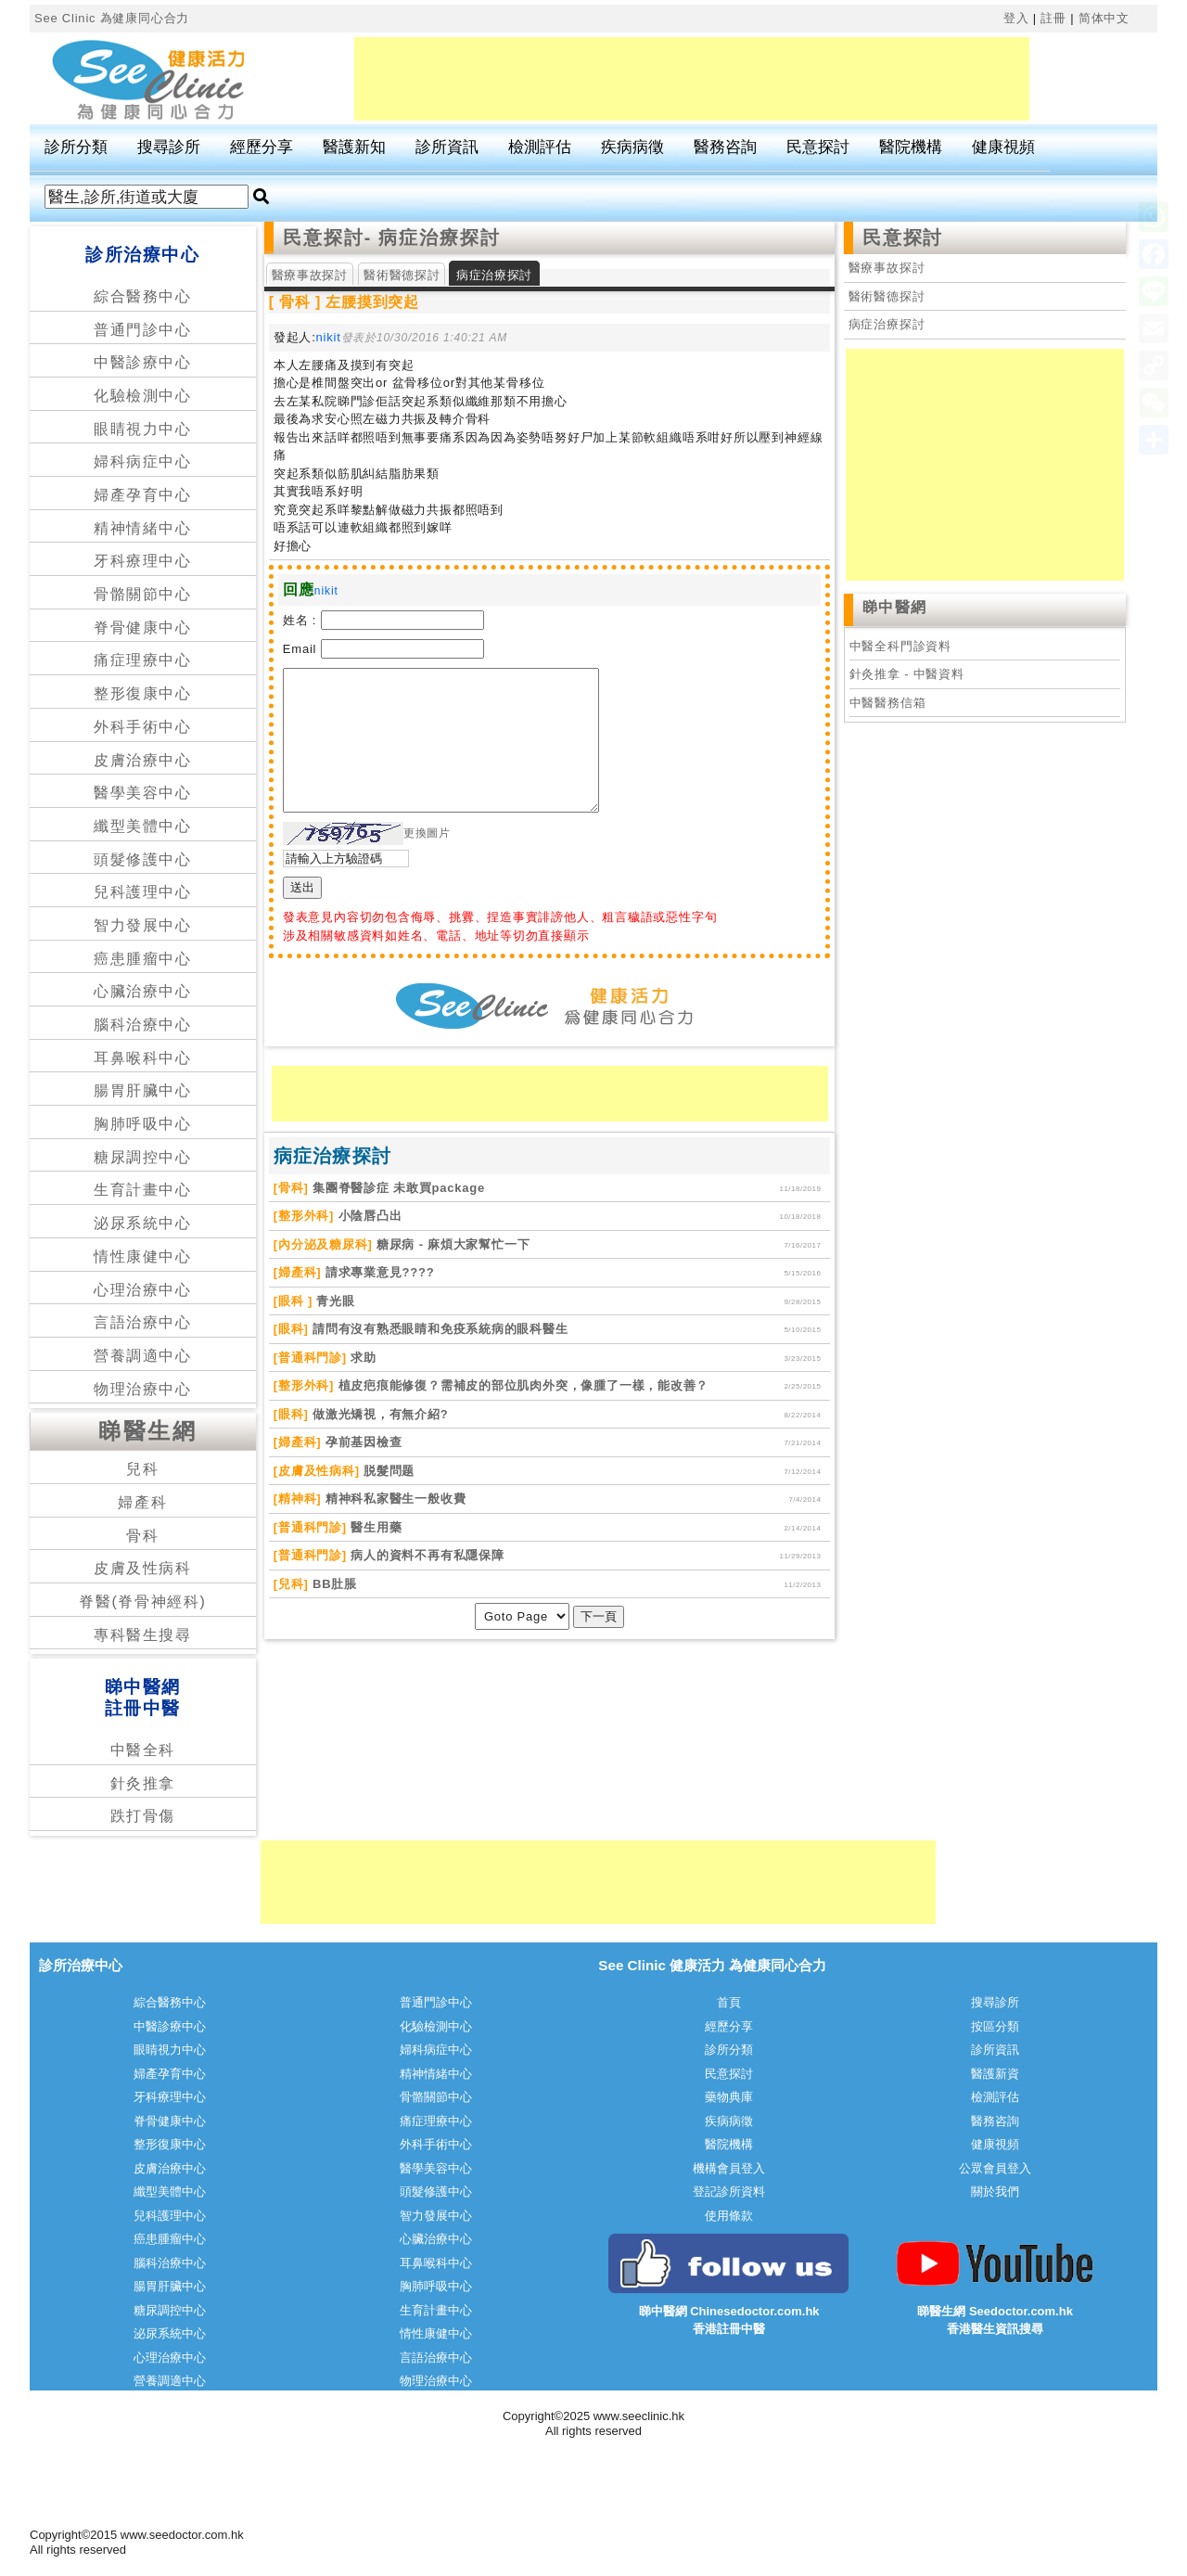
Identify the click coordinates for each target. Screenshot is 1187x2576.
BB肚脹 (333, 1584)
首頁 (729, 2002)
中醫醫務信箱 (887, 703)
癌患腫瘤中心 (143, 959)
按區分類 (995, 2026)
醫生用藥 (374, 1527)
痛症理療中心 (143, 660)
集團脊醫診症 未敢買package (397, 1188)
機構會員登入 (729, 2168)
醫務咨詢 (725, 147)
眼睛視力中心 (143, 429)
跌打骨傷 (142, 1816)
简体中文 (1104, 18)
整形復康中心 (143, 693)
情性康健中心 (143, 1256)
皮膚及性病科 (143, 1568)
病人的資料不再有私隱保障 (425, 1555)
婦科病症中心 (143, 461)
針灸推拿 (142, 1783)
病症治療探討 (887, 324)
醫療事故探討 (310, 275)
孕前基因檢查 (361, 1442)
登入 (1016, 18)
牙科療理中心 (143, 561)
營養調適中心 (143, 1356)
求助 (362, 1358)
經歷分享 (261, 147)
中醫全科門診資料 (900, 646)
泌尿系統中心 (143, 1223)
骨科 (142, 1536)
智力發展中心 (143, 925)
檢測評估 (539, 147)
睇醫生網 (147, 1430)
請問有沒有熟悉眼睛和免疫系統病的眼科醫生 (438, 1329)
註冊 (1053, 18)
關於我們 (995, 2191)
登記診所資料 (729, 2191)
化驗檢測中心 (143, 396)
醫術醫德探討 (402, 275)
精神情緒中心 (143, 528)
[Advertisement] (691, 79)
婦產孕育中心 (143, 495)
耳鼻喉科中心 (143, 1058)
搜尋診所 (168, 147)
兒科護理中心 (143, 892)
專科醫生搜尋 (143, 1635)
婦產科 (142, 1502)
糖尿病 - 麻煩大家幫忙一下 (451, 1244)
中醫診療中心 (143, 362)
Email (299, 649)
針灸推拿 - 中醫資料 (906, 674)
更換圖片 (427, 833)
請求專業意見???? (377, 1272)
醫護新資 (995, 2074)
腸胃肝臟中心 (143, 1090)
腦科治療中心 (143, 1024)
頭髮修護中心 (143, 859)
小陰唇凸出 (368, 1216)
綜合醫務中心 (143, 296)
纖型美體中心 (143, 826)
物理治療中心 (143, 1389)
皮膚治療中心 (143, 760)
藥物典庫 (729, 2097)
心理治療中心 (143, 1290)
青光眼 (334, 1301)
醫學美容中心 (143, 793)
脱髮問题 (387, 1471)
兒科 (142, 1469)
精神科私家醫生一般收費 (393, 1499)
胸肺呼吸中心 (143, 1124)
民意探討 (817, 147)
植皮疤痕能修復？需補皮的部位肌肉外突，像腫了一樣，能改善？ (521, 1385)
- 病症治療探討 (433, 237)
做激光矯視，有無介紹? (379, 1414)
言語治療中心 (143, 1322)
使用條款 (729, 2216)
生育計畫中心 (143, 1190)
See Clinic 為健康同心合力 (111, 18)
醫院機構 (910, 147)
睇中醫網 (894, 607)
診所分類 (76, 147)
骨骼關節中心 (143, 594)
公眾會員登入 (995, 2168)
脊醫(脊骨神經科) (142, 1601)
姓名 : (299, 620)
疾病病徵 (632, 147)
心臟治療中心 (143, 991)
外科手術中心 (143, 727)
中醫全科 (142, 1750)
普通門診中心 (143, 330)
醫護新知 (354, 147)
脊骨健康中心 (143, 627)
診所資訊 (447, 147)
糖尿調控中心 (143, 1157)
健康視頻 (1003, 147)
